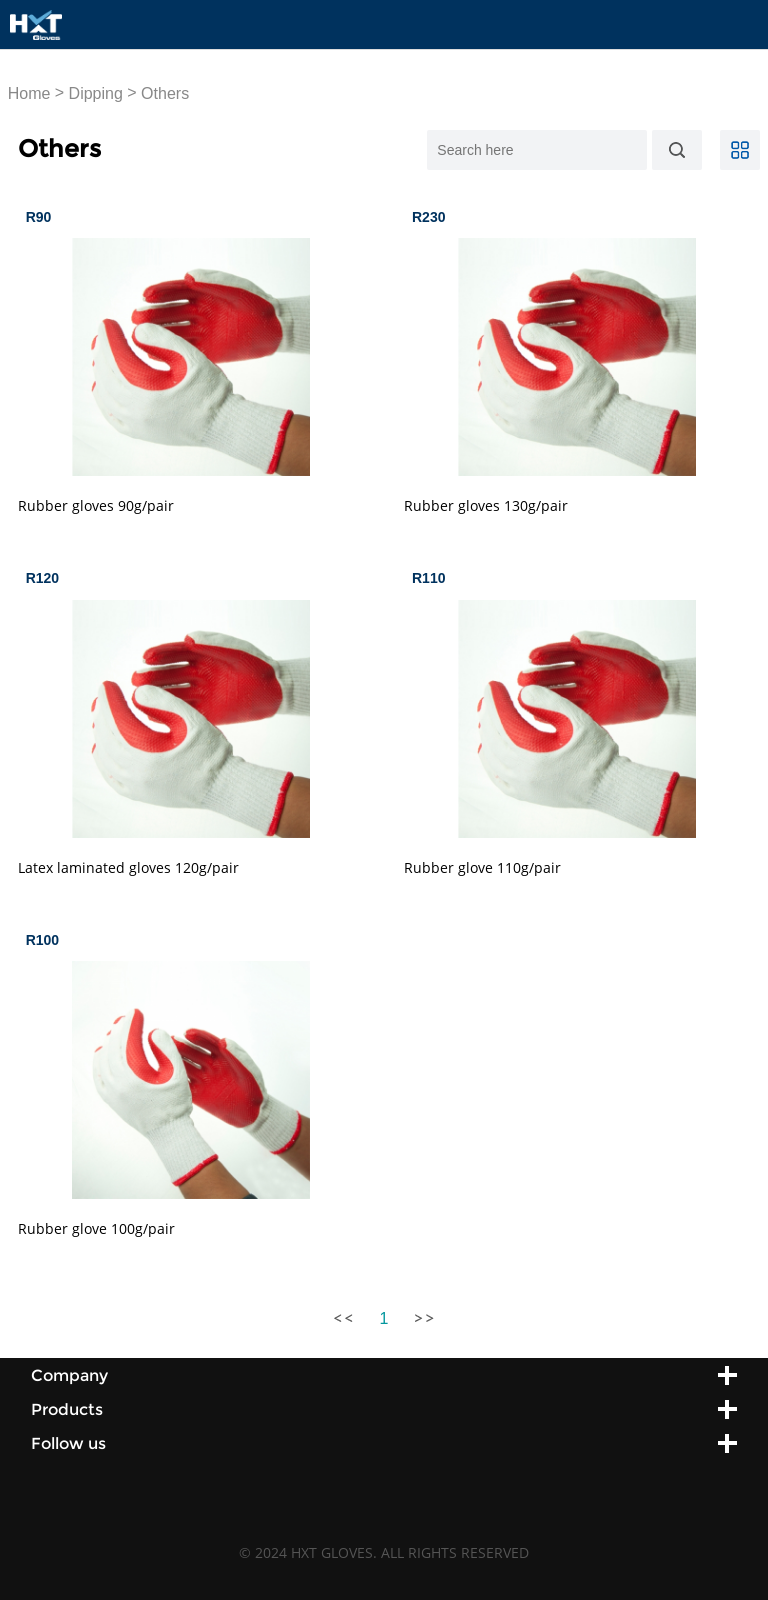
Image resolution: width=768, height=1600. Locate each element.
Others (165, 93)
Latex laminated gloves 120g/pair (128, 867)
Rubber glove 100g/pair (96, 1228)
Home (29, 93)
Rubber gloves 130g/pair (486, 505)
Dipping (96, 93)
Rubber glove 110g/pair (482, 867)
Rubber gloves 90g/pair (96, 505)
